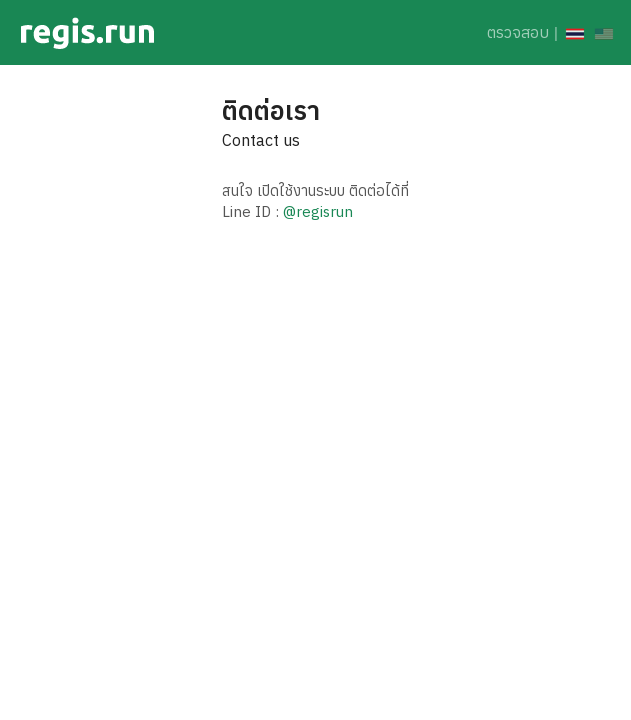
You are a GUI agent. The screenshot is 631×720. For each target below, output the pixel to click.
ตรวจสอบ (518, 32)
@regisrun (318, 211)
